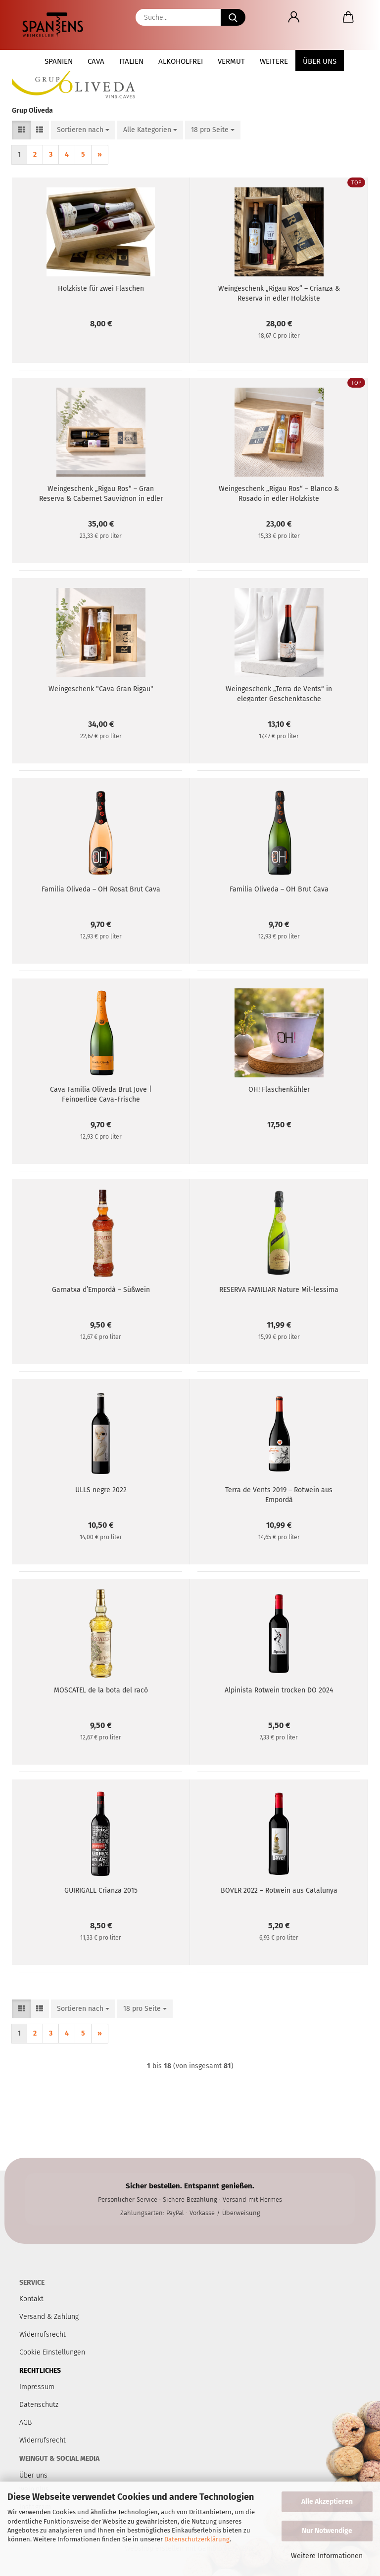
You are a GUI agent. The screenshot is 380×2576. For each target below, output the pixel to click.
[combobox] (83, 130)
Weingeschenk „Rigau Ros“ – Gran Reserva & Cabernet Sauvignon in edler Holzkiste (101, 493)
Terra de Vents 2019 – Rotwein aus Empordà (278, 1494)
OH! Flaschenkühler (279, 1089)
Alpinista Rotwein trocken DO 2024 (279, 1690)
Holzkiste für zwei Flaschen (101, 288)
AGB (25, 2422)
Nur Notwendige (327, 2531)
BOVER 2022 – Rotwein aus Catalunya (279, 1890)
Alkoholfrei (180, 61)
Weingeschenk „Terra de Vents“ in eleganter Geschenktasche (279, 693)
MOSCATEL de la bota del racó (101, 1690)
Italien (131, 61)
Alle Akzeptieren (327, 2501)
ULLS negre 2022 (101, 1490)
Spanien (59, 61)
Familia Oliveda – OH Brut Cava (279, 889)
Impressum (36, 2387)
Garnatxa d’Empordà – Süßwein (101, 1290)
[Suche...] (233, 17)
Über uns (319, 61)
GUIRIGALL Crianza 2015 (101, 1890)
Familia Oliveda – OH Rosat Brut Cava (101, 889)
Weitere (274, 61)
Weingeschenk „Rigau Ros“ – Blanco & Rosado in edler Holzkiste (279, 493)
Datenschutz (38, 2404)
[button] (294, 17)
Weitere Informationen (327, 2556)
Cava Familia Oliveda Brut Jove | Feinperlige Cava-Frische (101, 1093)
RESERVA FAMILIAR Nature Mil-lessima (278, 1290)
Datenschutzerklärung (197, 2539)
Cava (96, 61)
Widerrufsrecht (42, 2440)
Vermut (231, 61)
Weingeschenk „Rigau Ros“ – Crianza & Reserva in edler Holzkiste (279, 292)
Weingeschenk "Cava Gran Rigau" (100, 689)
